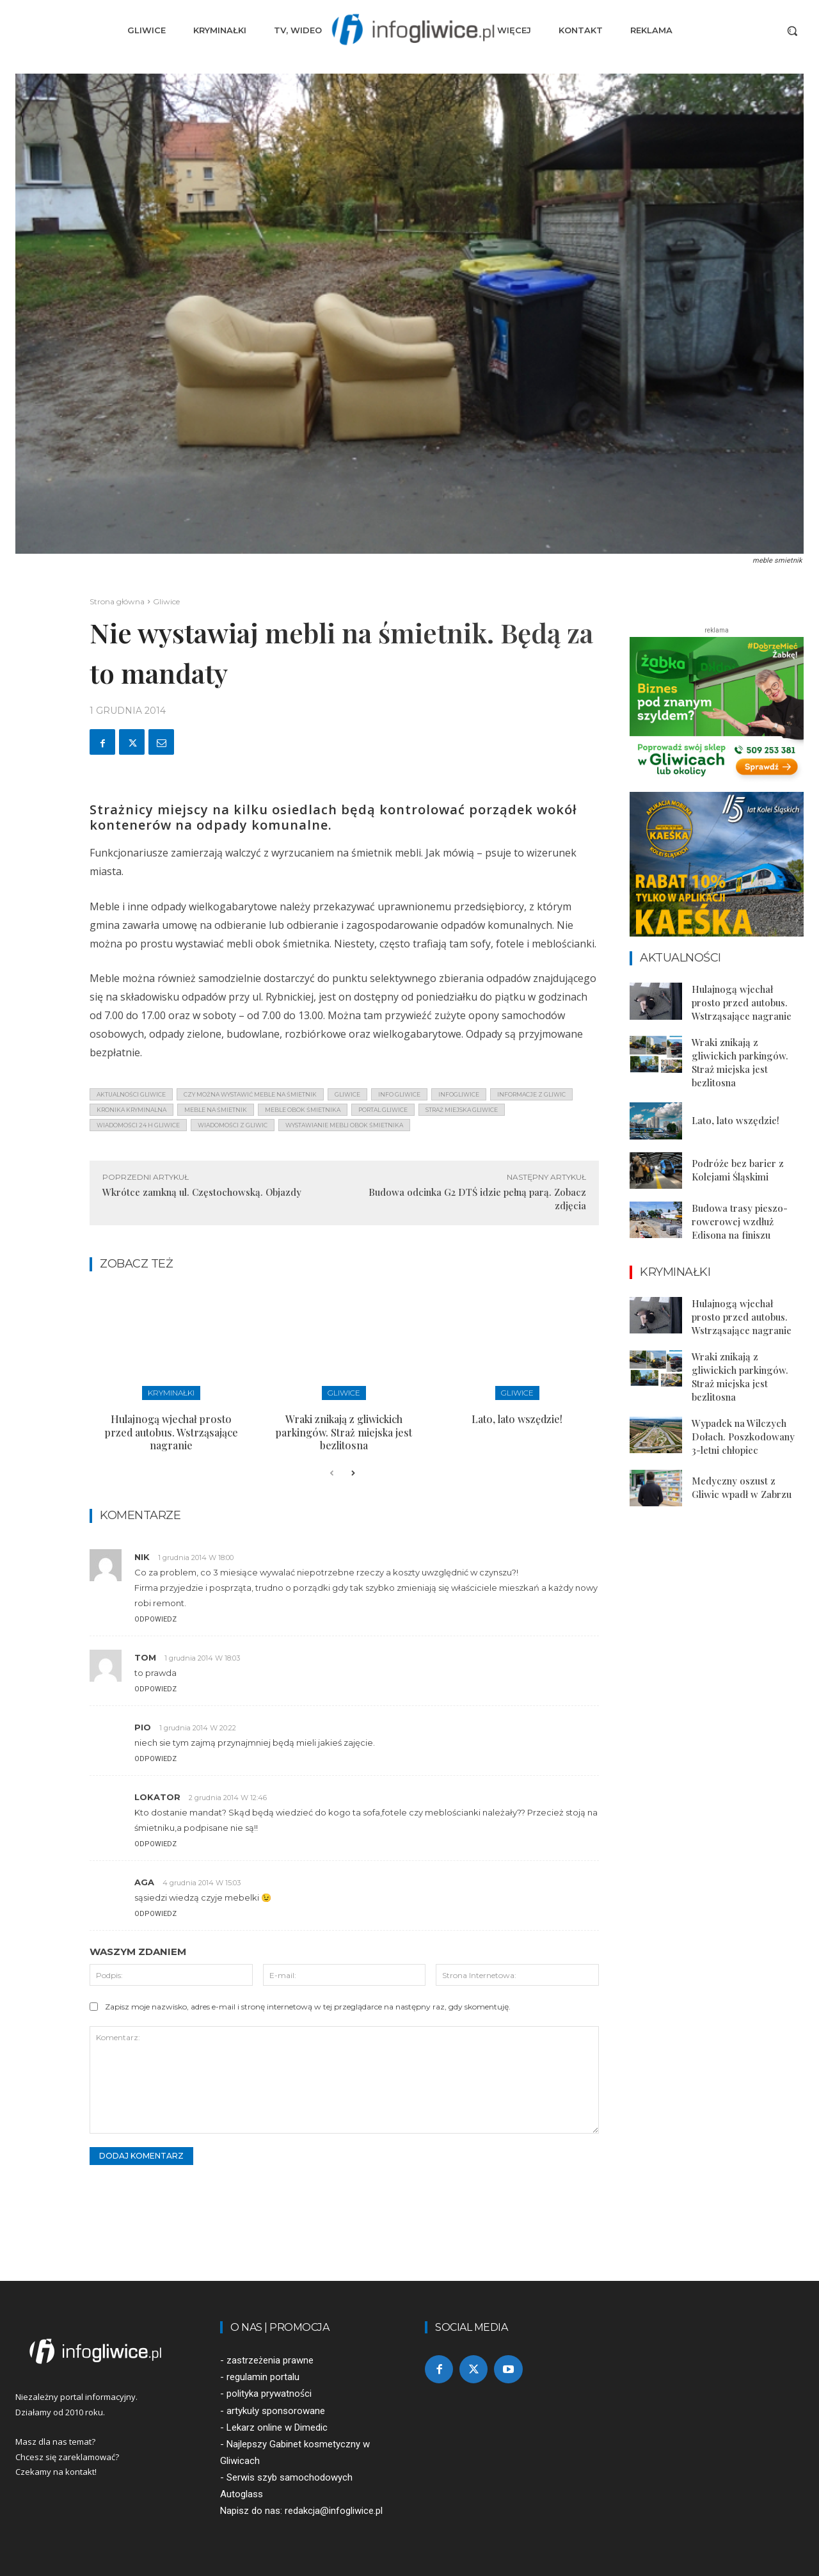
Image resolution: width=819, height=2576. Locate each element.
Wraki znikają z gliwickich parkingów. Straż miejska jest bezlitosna (344, 1432)
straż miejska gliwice (461, 1109)
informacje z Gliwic (531, 1094)
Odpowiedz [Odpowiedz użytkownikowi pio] (155, 1759)
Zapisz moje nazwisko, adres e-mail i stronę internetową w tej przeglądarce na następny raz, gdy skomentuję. (308, 2006)
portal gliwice (383, 1109)
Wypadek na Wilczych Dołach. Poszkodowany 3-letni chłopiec (743, 1436)
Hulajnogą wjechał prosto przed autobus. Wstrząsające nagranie (171, 1432)
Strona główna (117, 601)
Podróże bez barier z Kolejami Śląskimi (738, 1170)
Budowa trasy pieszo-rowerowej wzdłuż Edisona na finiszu (740, 1221)
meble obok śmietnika (302, 1109)
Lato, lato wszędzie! (517, 1419)
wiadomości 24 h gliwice (138, 1125)
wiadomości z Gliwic (232, 1125)
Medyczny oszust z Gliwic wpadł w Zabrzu (741, 1487)
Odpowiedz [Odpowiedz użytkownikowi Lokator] (155, 1844)
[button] (792, 30)
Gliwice (166, 601)
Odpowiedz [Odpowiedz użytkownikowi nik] (155, 1619)
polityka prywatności (269, 2393)
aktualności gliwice (131, 1094)
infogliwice (458, 1094)
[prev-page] (332, 1473)
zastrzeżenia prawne (270, 2360)
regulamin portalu (263, 2377)
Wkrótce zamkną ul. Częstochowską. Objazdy (201, 1192)
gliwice (347, 1094)
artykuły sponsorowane (276, 2411)
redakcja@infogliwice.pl (334, 2510)
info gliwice (399, 1094)
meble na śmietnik (215, 1109)
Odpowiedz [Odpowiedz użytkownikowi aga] (155, 1914)
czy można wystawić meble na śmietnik (250, 1094)
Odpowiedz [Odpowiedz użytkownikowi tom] (155, 1689)
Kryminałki (171, 1392)
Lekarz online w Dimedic (277, 2427)
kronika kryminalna (131, 1109)
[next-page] (352, 1473)
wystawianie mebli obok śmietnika (344, 1125)
